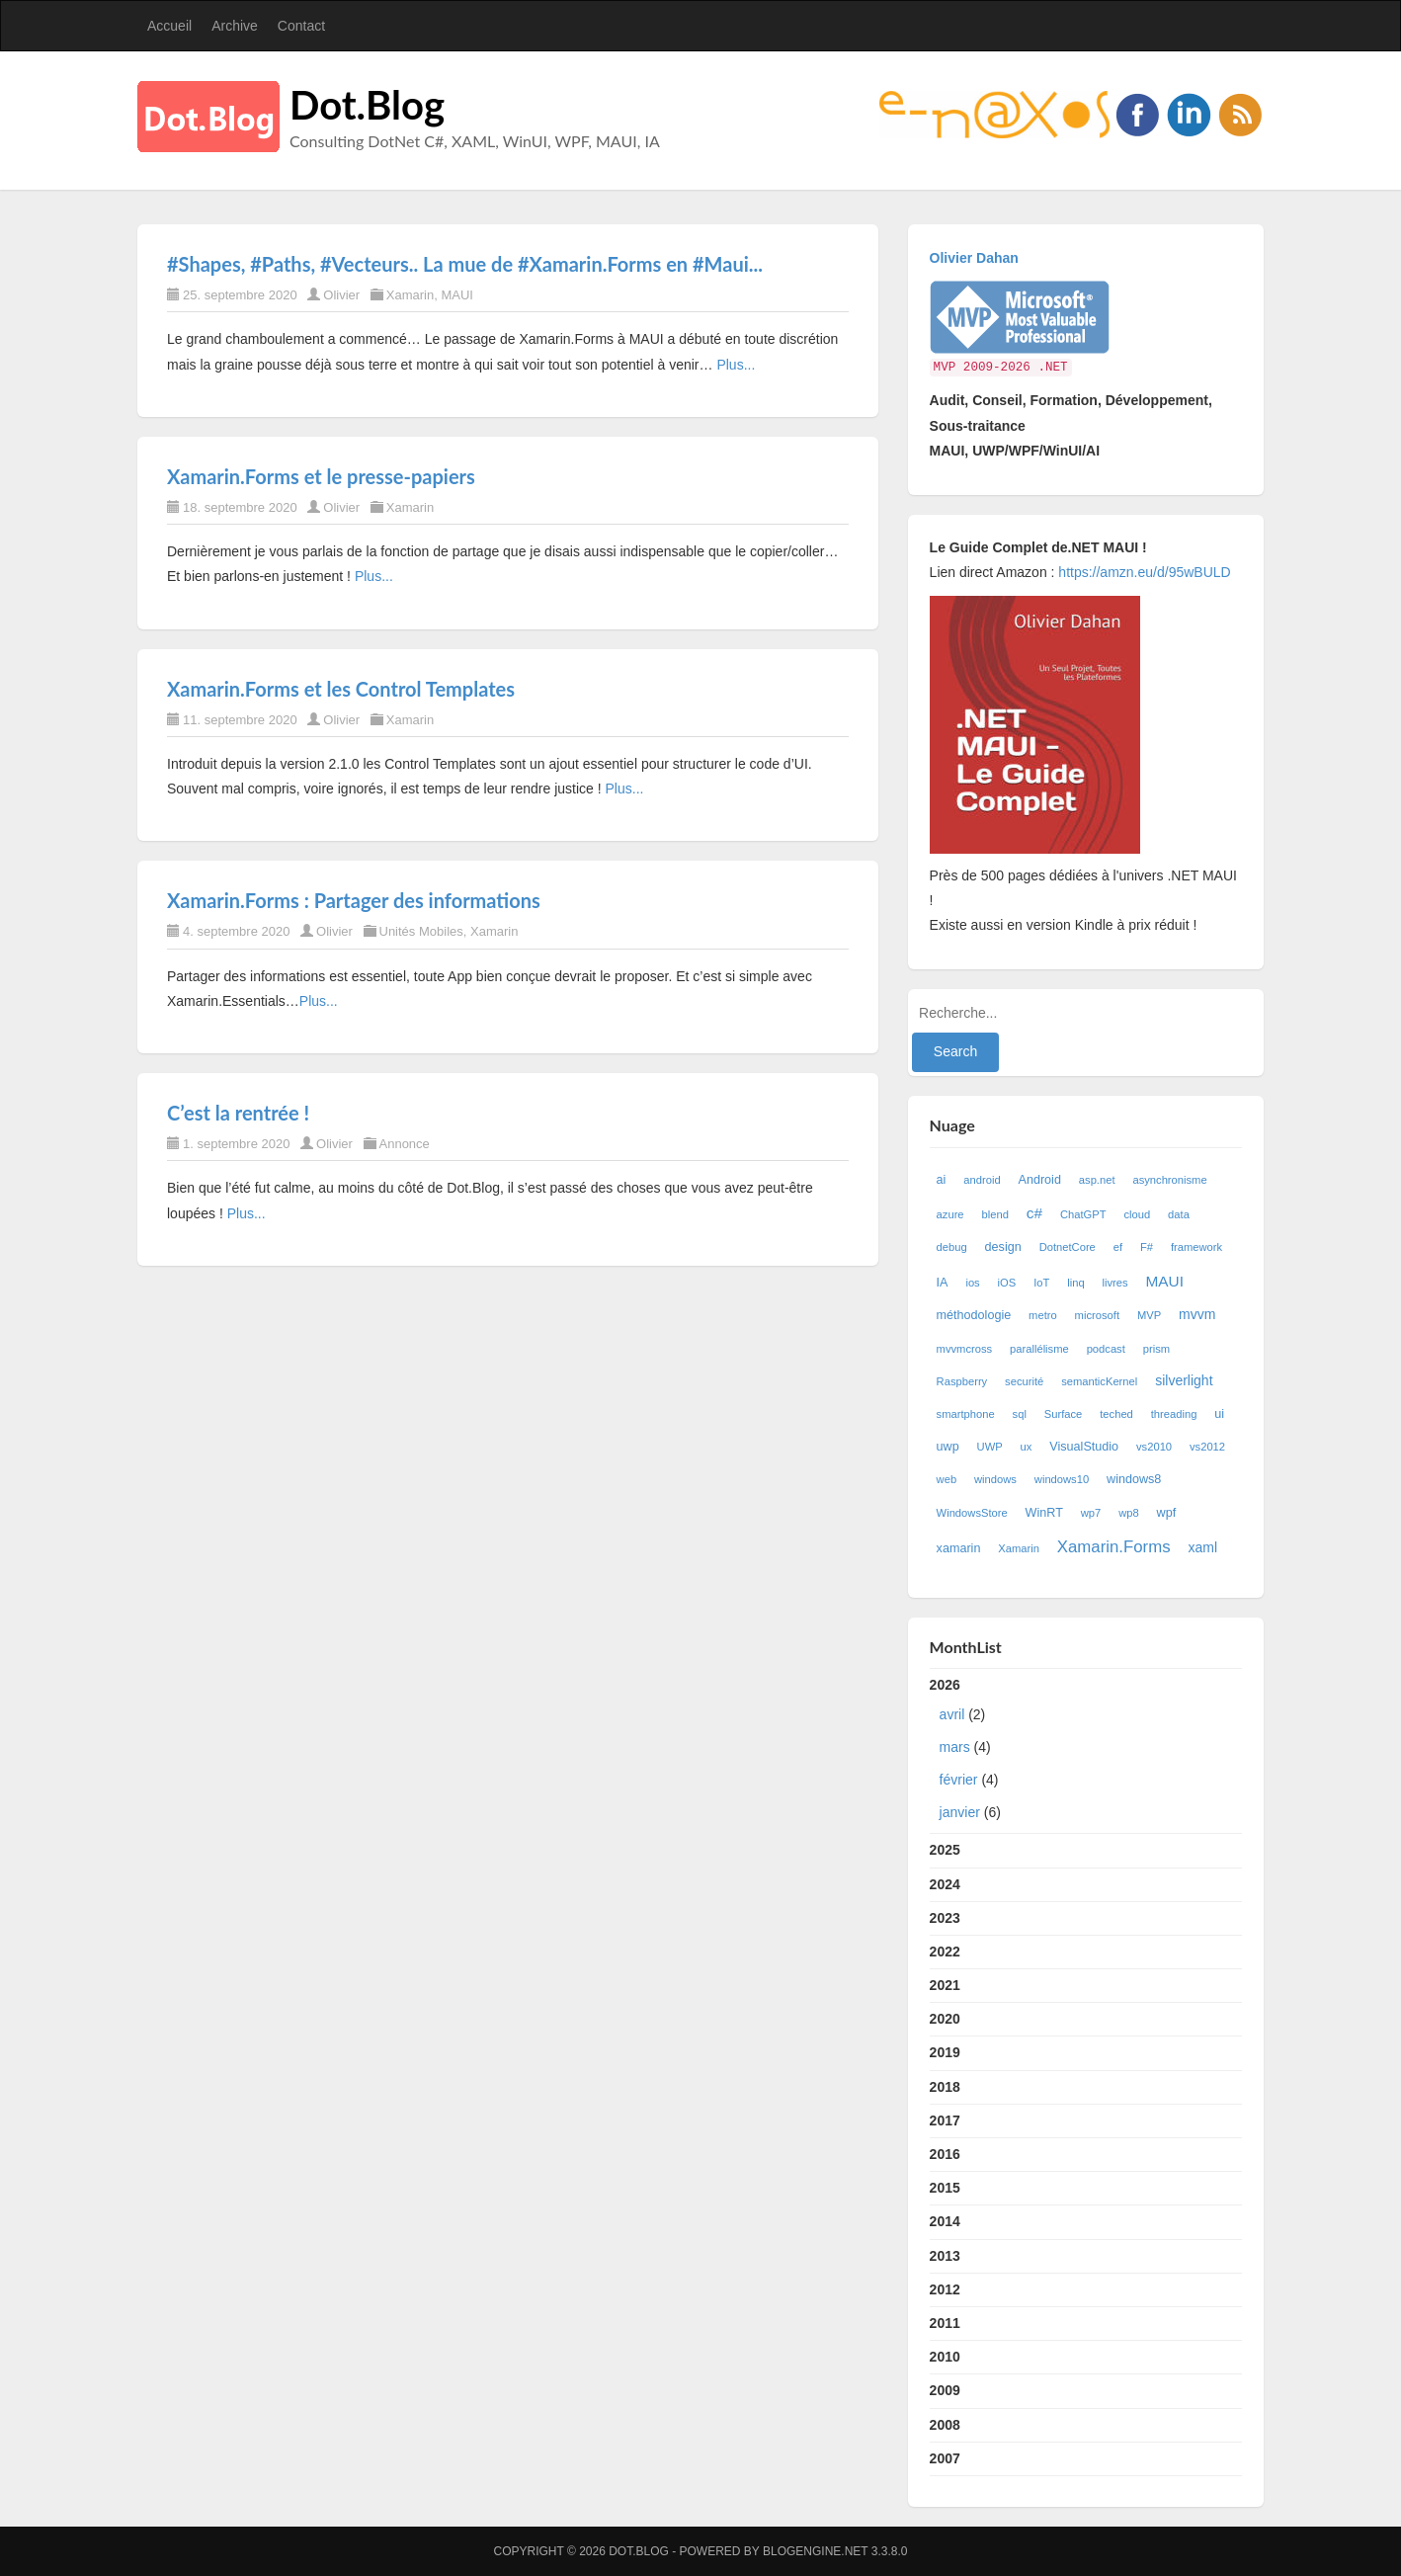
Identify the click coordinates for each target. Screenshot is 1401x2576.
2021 (945, 1985)
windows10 (1061, 1479)
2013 (945, 2256)
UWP (990, 1447)
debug (952, 1247)
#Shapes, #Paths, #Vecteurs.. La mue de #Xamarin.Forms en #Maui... (465, 264)
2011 (945, 2323)
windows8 (1134, 1479)
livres (1115, 1282)
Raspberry (962, 1381)
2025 (945, 1850)
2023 (945, 1918)
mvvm (1197, 1314)
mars (955, 1747)
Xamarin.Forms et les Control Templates (341, 689)
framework (1196, 1247)
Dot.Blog (367, 104)
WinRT (1044, 1513)
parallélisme (1039, 1349)
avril (952, 1714)
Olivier (341, 295)
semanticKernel (1099, 1381)
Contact (301, 26)
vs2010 (1154, 1447)
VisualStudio (1083, 1447)
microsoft (1097, 1315)
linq (1075, 1282)
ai (942, 1180)
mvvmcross (965, 1349)
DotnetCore (1067, 1247)
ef (1117, 1247)
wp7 (1091, 1513)
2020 (945, 2019)
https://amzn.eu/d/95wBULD (1142, 572)
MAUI (457, 295)
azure (950, 1214)
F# (1146, 1247)
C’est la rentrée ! (238, 1112)
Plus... (735, 365)
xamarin (959, 1548)
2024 (945, 1884)
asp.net (1097, 1180)
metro (1043, 1315)
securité (1024, 1381)
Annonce (404, 1143)
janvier (960, 1812)
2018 (945, 2087)
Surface (1063, 1414)
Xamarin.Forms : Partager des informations (353, 900)
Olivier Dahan (974, 258)
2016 (945, 2154)
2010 (945, 2357)
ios (972, 1282)
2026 (1086, 1753)
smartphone (966, 1414)
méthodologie (974, 1315)
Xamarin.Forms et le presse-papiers (321, 476)
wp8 (1128, 1513)
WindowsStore (972, 1513)
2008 (945, 2425)
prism (1156, 1349)
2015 (945, 2188)
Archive (234, 26)
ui (1219, 1414)
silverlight (1183, 1380)
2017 (945, 2120)
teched (1116, 1414)
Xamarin (410, 295)
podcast (1106, 1349)
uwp (948, 1447)
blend (994, 1214)
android (981, 1180)
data (1179, 1214)
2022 (945, 1951)
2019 (945, 2052)
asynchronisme (1169, 1180)
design (1003, 1247)
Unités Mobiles (421, 931)
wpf (1167, 1513)
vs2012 (1207, 1447)
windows (995, 1479)
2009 (945, 2390)
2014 (945, 2221)
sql (1020, 1414)
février (959, 1779)
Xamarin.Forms (1114, 1546)
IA (942, 1282)
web (947, 1479)
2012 (945, 2289)
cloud (1136, 1214)
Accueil (169, 26)
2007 (945, 2458)
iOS (1007, 1282)
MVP (1149, 1315)
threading (1174, 1414)
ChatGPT (1083, 1214)
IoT (1041, 1282)
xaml (1202, 1547)
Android (1040, 1180)
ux (1026, 1447)
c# (1034, 1213)
